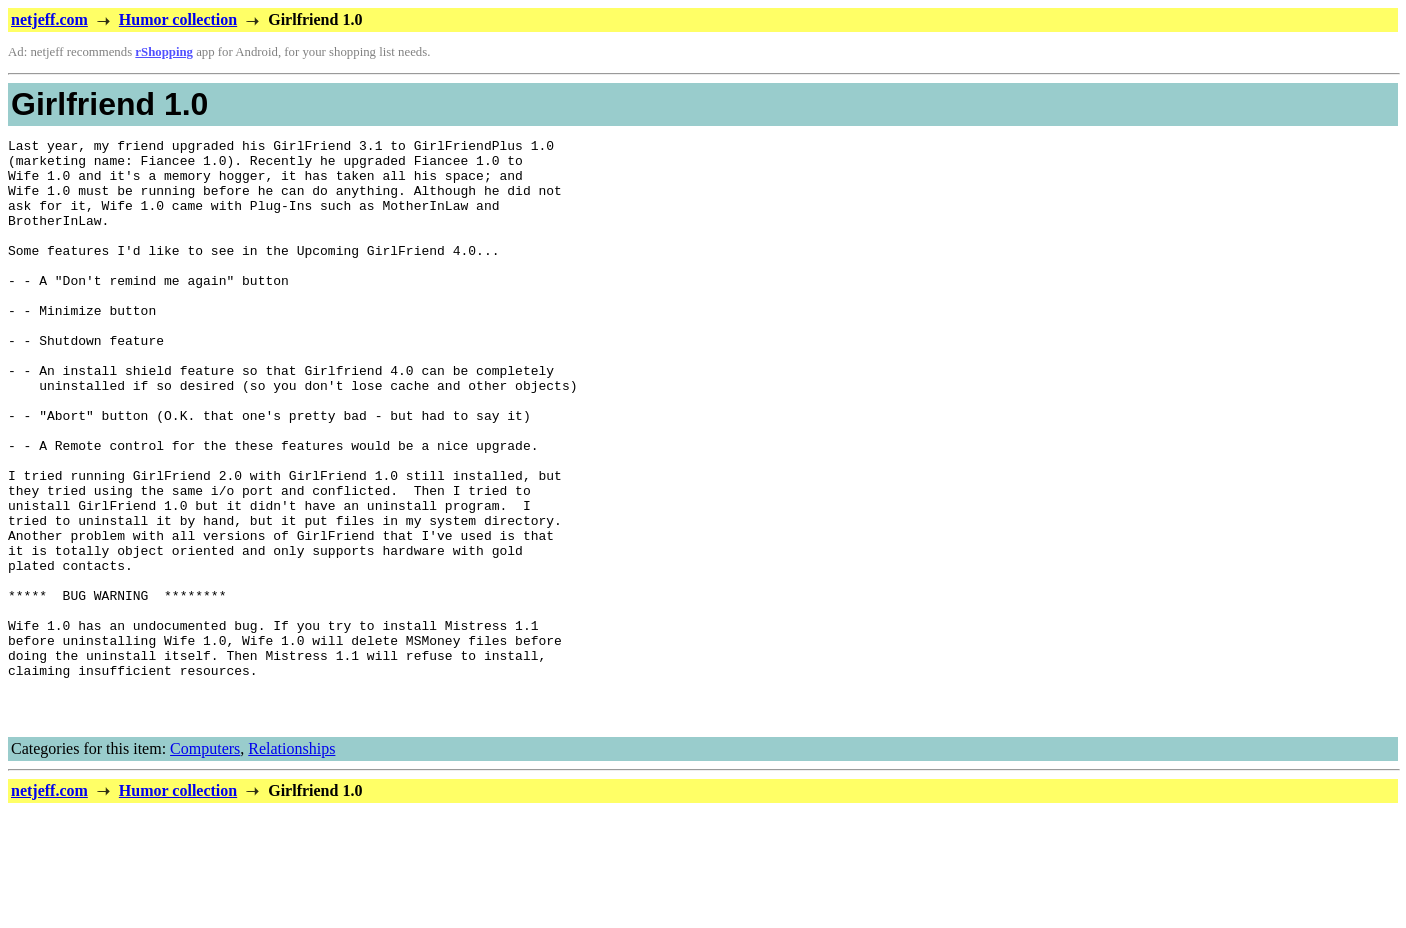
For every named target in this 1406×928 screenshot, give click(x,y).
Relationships (291, 865)
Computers (205, 865)
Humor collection (178, 19)
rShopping (164, 52)
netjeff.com (49, 19)
